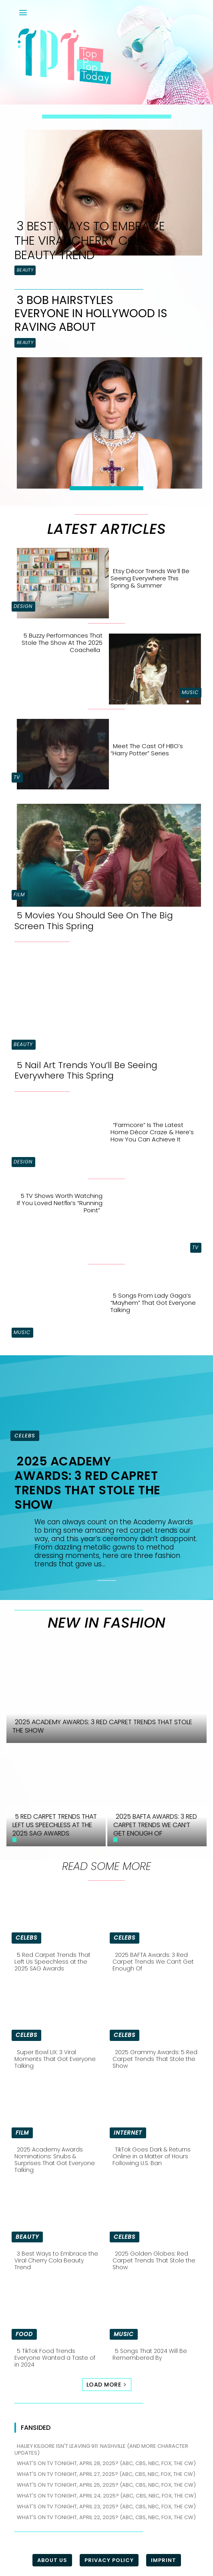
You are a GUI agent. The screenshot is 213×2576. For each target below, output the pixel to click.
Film (19, 894)
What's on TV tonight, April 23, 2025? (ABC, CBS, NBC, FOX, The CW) (106, 2506)
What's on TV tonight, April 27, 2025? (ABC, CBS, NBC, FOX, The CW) (106, 2474)
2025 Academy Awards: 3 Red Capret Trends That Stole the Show (87, 1483)
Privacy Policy (109, 2560)
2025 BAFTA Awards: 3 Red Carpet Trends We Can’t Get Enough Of (153, 1961)
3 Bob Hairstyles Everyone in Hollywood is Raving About (90, 313)
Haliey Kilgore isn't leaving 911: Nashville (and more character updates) (101, 2449)
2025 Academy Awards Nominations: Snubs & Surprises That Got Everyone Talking (54, 2159)
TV (17, 777)
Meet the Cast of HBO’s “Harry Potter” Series (147, 749)
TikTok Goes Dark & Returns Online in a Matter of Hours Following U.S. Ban (152, 2156)
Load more (106, 2385)
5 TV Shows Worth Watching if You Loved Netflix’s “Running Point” (59, 1202)
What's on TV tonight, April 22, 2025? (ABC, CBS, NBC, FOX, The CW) (106, 2517)
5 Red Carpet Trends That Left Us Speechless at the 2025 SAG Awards (52, 1961)
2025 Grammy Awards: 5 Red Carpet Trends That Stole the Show (155, 2059)
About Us (52, 2560)
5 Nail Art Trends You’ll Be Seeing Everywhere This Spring (85, 1070)
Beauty (25, 270)
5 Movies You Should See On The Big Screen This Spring (93, 920)
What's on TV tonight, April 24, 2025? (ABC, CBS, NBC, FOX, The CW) (106, 2496)
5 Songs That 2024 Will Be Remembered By (150, 2354)
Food (24, 2334)
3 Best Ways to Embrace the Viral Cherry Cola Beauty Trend (89, 241)
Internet (128, 2133)
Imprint (163, 2560)
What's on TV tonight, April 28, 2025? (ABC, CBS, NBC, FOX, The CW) (106, 2463)
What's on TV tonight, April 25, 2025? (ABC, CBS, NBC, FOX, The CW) (106, 2485)
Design (23, 606)
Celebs (24, 1435)
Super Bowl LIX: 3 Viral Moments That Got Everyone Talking (55, 2059)
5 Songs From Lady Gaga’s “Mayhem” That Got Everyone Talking (153, 1302)
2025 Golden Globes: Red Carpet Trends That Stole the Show (154, 2260)
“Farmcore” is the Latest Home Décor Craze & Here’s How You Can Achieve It (152, 1132)
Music (190, 692)
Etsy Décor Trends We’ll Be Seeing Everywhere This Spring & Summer (150, 578)
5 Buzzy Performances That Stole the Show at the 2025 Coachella (62, 642)
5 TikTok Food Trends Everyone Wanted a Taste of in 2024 (54, 2358)
